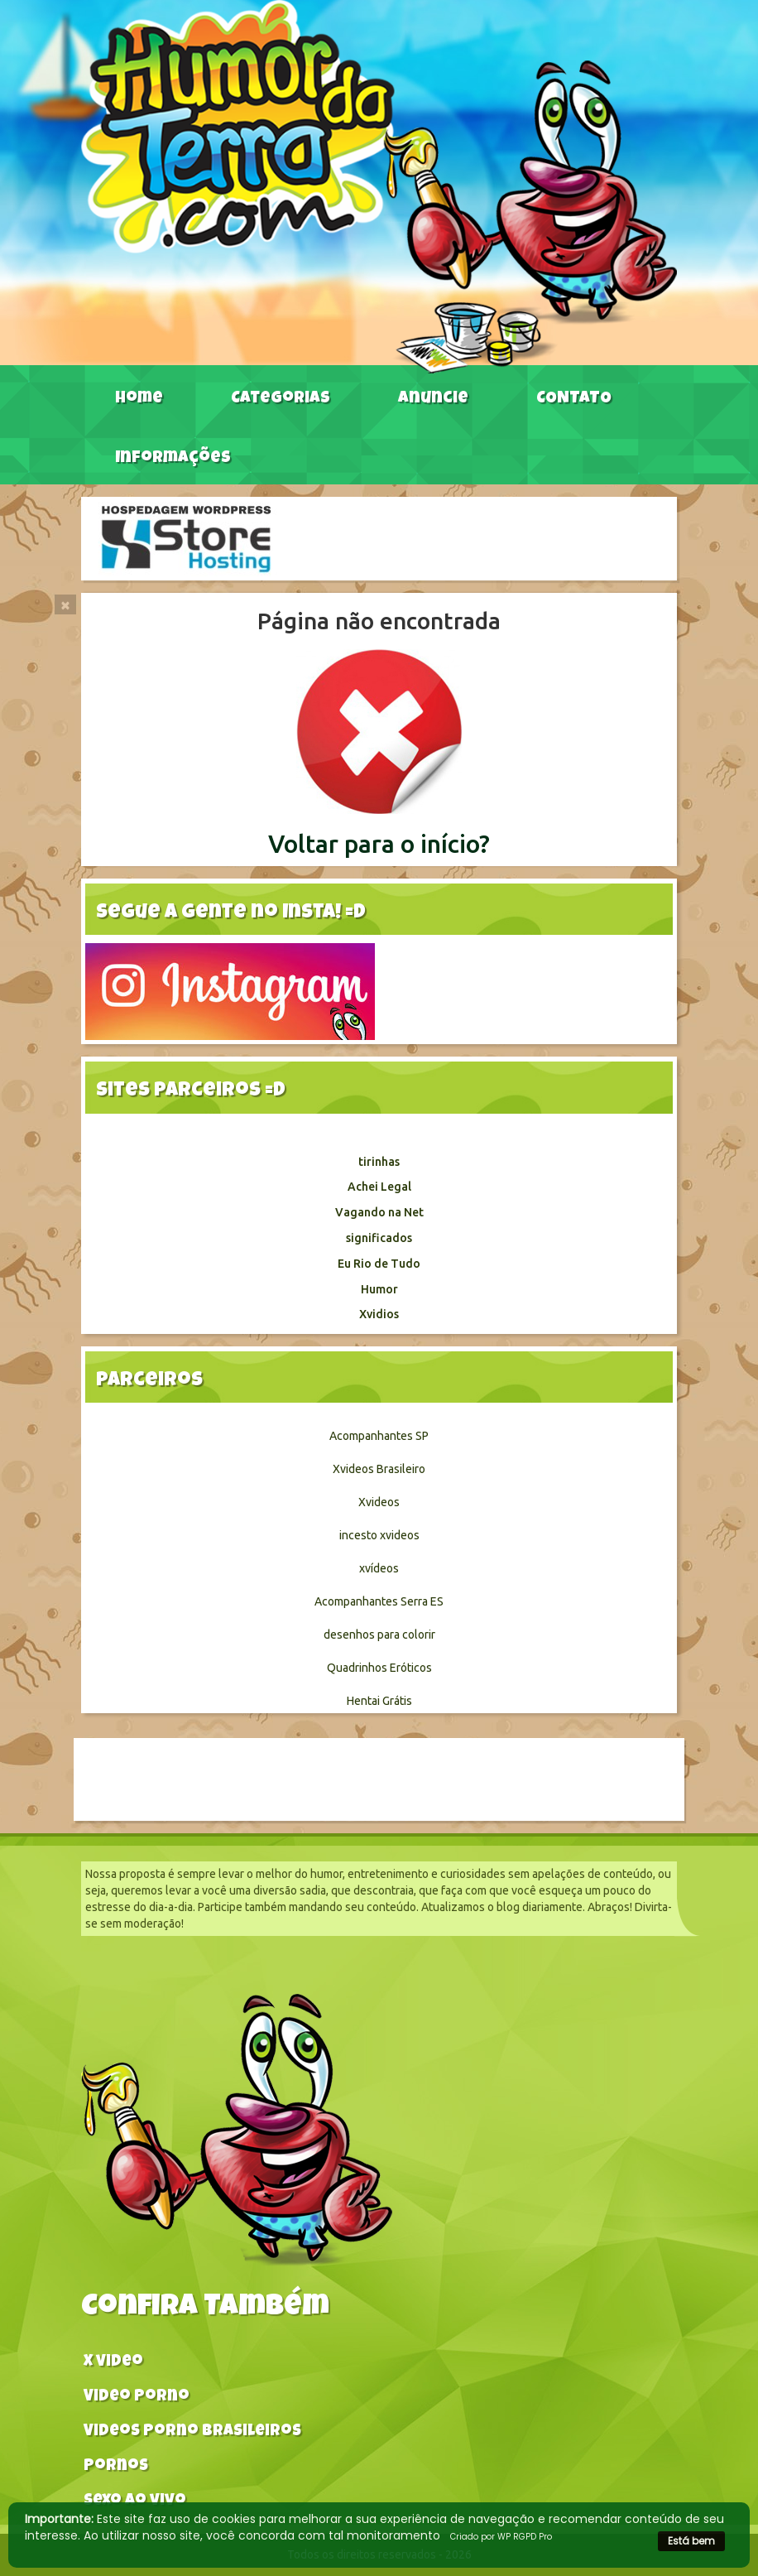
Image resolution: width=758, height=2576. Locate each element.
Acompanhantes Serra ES (379, 1601)
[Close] (65, 604)
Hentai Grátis (379, 1700)
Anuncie (433, 399)
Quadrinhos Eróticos (379, 1667)
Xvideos (379, 1502)
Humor (379, 1289)
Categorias (280, 399)
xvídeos (379, 1568)
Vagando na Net (379, 1212)
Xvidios (379, 1314)
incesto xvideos (379, 1535)
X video (113, 2363)
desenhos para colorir (379, 1634)
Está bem (691, 2541)
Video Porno (137, 2397)
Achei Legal (379, 1186)
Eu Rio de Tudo (379, 1263)
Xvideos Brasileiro (379, 1469)
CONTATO (574, 399)
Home (139, 399)
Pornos (116, 2467)
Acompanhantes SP (379, 1435)
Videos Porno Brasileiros (192, 2432)
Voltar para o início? (379, 844)
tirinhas (379, 1161)
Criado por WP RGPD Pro (501, 2536)
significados (379, 1238)
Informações (173, 458)
